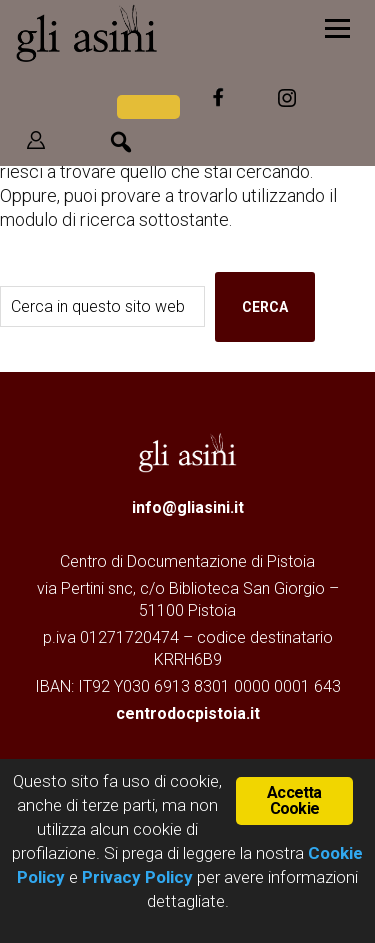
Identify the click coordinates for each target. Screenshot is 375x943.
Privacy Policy (137, 877)
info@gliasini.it (188, 507)
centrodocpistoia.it (188, 713)
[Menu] (337, 27)
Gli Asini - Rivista (145, 33)
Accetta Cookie (294, 800)
